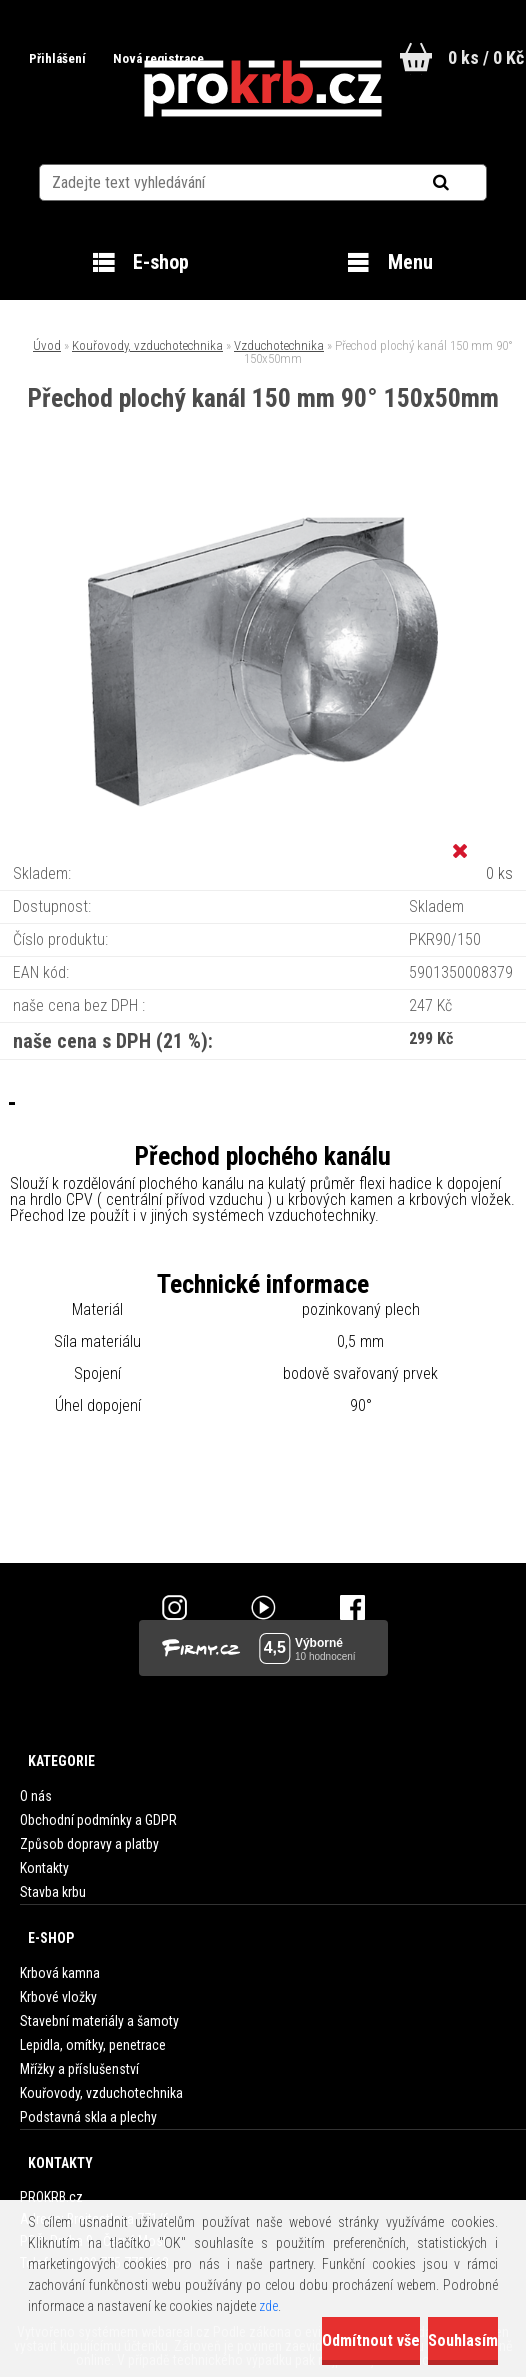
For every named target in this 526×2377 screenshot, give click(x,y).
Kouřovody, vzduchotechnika (147, 345)
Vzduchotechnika (279, 345)
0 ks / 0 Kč (486, 57)
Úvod (47, 345)
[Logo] (263, 89)
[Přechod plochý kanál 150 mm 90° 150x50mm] (263, 494)
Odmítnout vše (371, 2340)
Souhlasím (463, 2340)
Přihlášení (57, 58)
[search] (465, 182)
